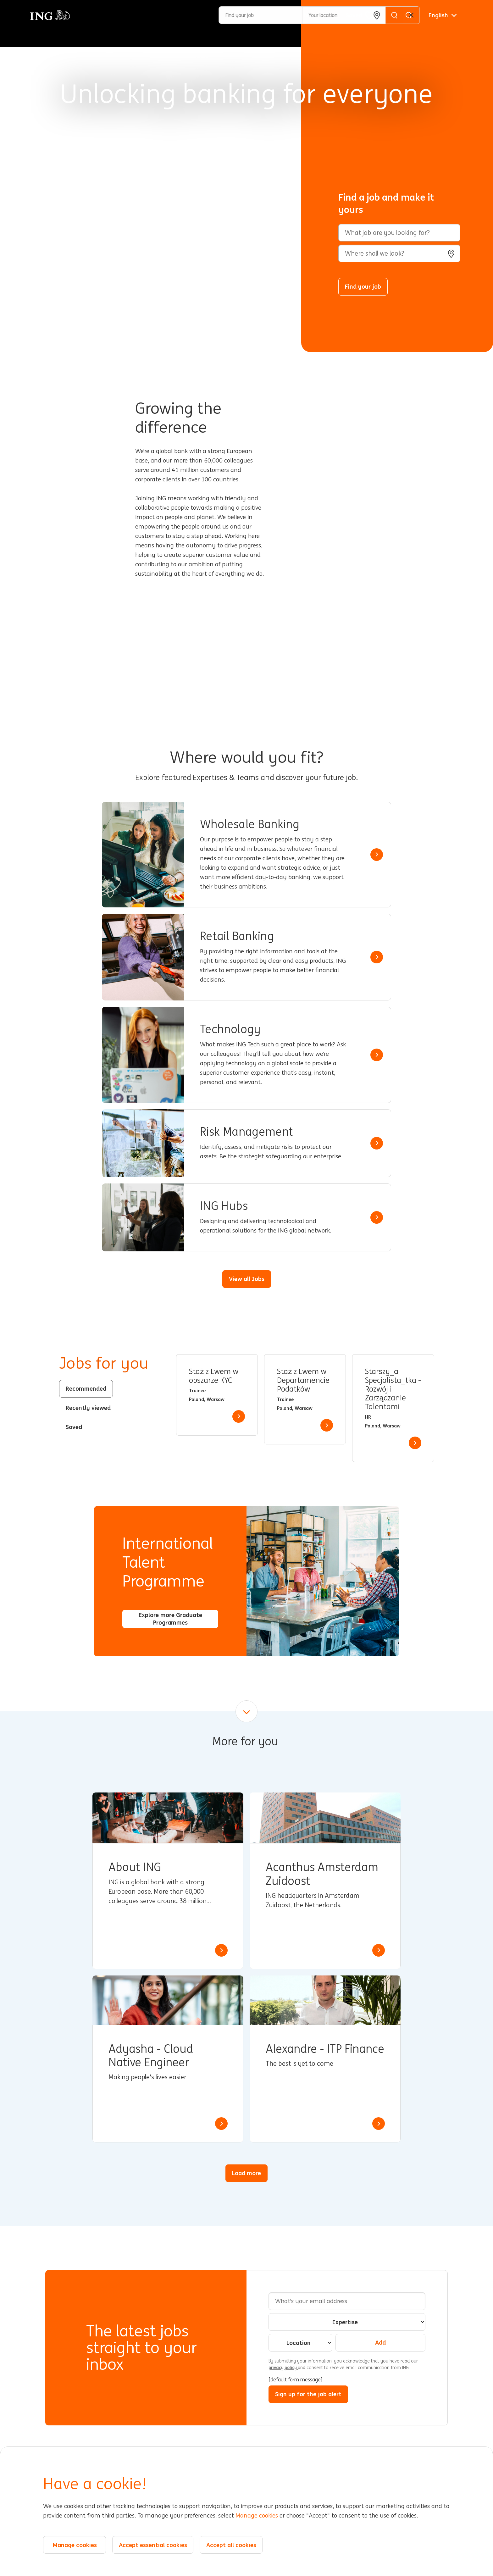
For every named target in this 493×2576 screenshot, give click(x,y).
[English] (442, 15)
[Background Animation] (155, 176)
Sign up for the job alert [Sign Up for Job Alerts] (308, 2394)
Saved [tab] (74, 1427)
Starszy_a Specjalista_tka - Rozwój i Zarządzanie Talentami (393, 1389)
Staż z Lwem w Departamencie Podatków (303, 1380)
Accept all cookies (231, 2545)
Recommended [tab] (86, 1388)
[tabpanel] (305, 1408)
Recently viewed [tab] (88, 1407)
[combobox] (399, 253)
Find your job (363, 286)
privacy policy (283, 2367)
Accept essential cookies (153, 2545)
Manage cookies (256, 2515)
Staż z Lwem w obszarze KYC (213, 1376)
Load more (246, 2173)
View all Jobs (246, 1278)
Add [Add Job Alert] (380, 2342)
